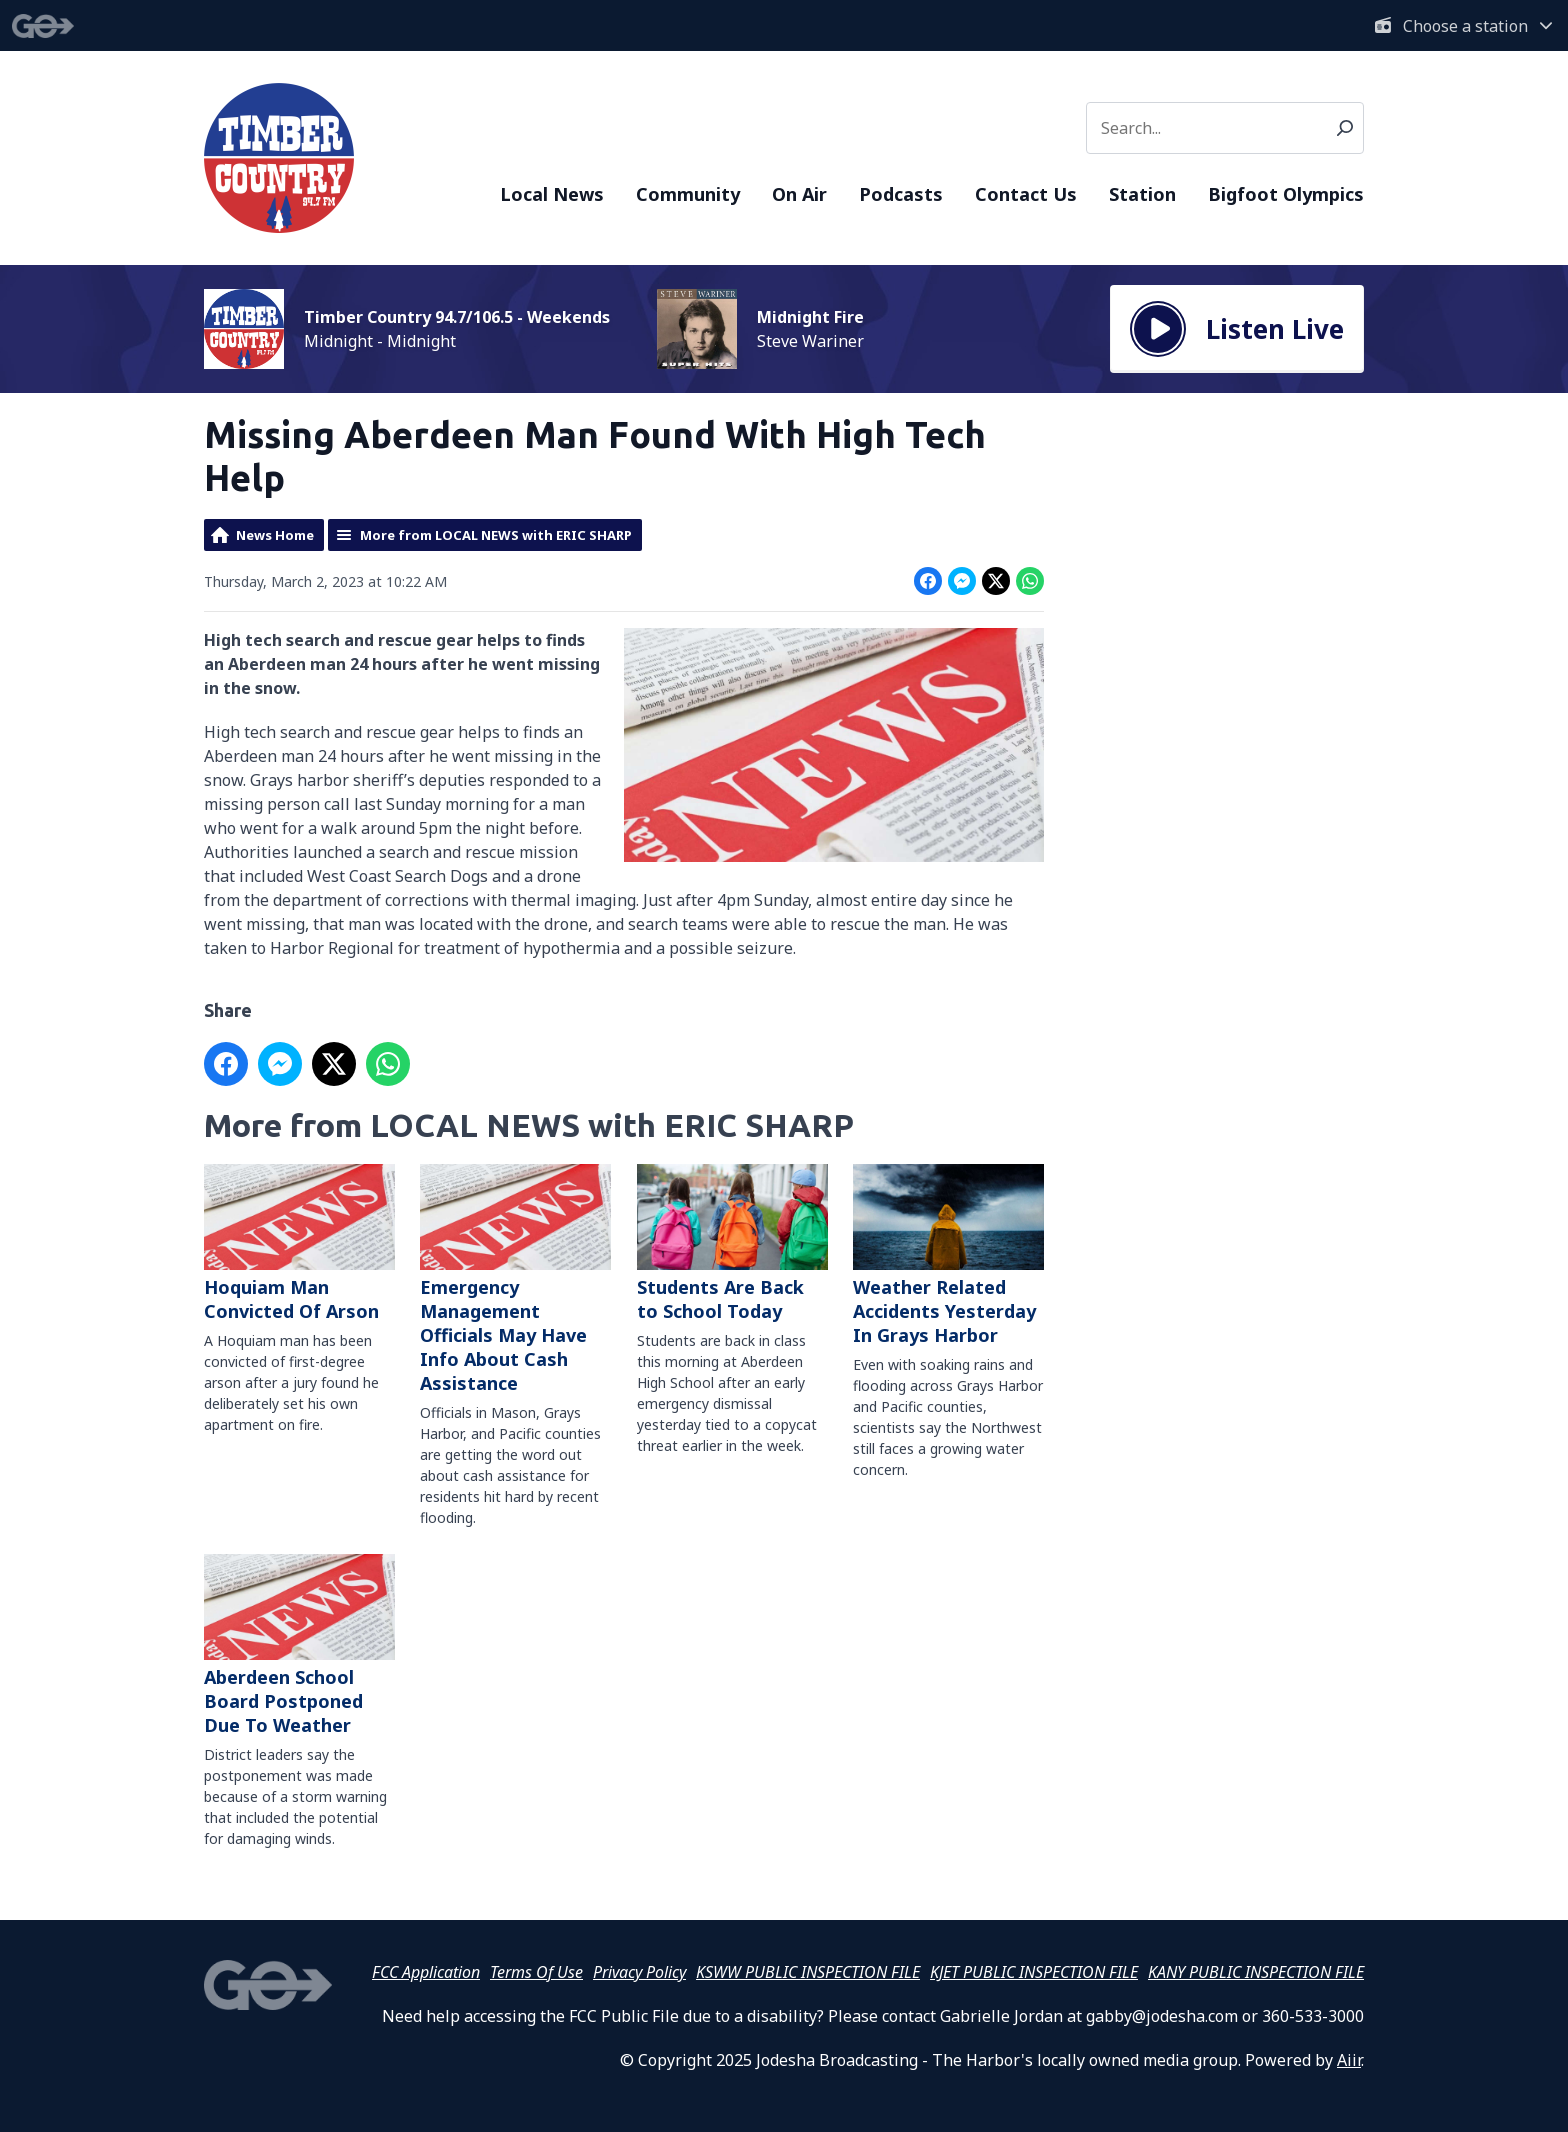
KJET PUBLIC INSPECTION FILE (1034, 1972)
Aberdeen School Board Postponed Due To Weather (299, 1646)
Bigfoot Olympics (1286, 194)
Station (1142, 194)
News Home (275, 535)
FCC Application (426, 1972)
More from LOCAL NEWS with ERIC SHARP (496, 535)
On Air (799, 194)
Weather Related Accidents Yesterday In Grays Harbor (948, 1255)
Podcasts (901, 194)
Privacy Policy (639, 1972)
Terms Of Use (536, 1972)
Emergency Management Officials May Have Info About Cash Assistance (515, 1279)
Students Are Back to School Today (732, 1243)
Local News (552, 194)
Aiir (1349, 2060)
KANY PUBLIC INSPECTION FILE (1256, 1972)
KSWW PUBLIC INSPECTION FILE (808, 1972)
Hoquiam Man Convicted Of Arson (299, 1243)
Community (688, 194)
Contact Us (1026, 194)
